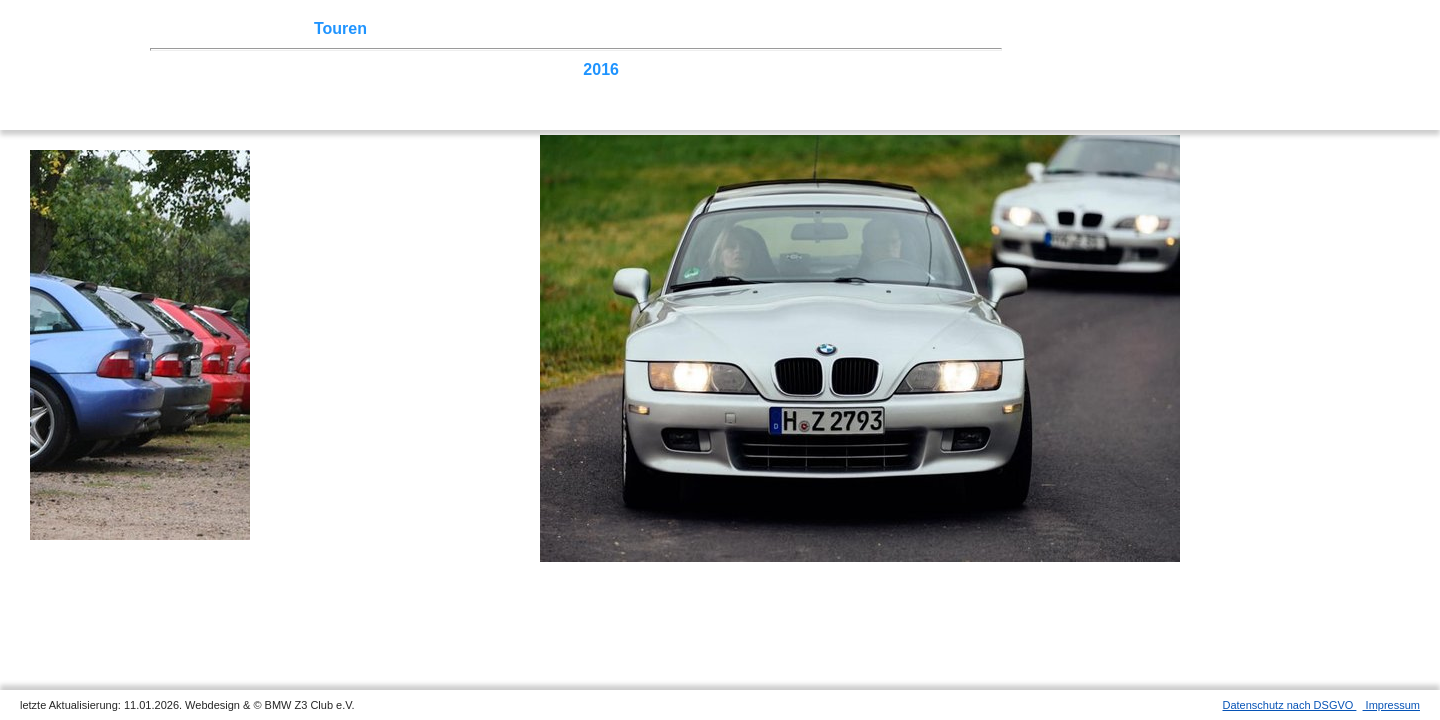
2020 (419, 69)
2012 (784, 69)
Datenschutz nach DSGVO (1290, 705)
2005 (282, 88)
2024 (237, 69)
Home (195, 28)
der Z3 (615, 28)
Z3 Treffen (265, 28)
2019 (465, 69)
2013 (738, 69)
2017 (556, 69)
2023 (282, 69)
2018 (510, 69)
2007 (191, 88)
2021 (373, 69)
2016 (601, 69)
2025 (191, 69)
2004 (328, 88)
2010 (875, 69)
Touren (340, 28)
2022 (328, 69)
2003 (373, 88)
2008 (966, 69)
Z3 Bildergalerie (709, 28)
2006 (237, 88)
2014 (693, 69)
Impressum (1391, 705)
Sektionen (543, 28)
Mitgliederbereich (897, 28)
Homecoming (497, 88)
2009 (921, 69)
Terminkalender (436, 28)
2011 (829, 69)
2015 (647, 69)
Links (800, 28)
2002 (419, 88)
